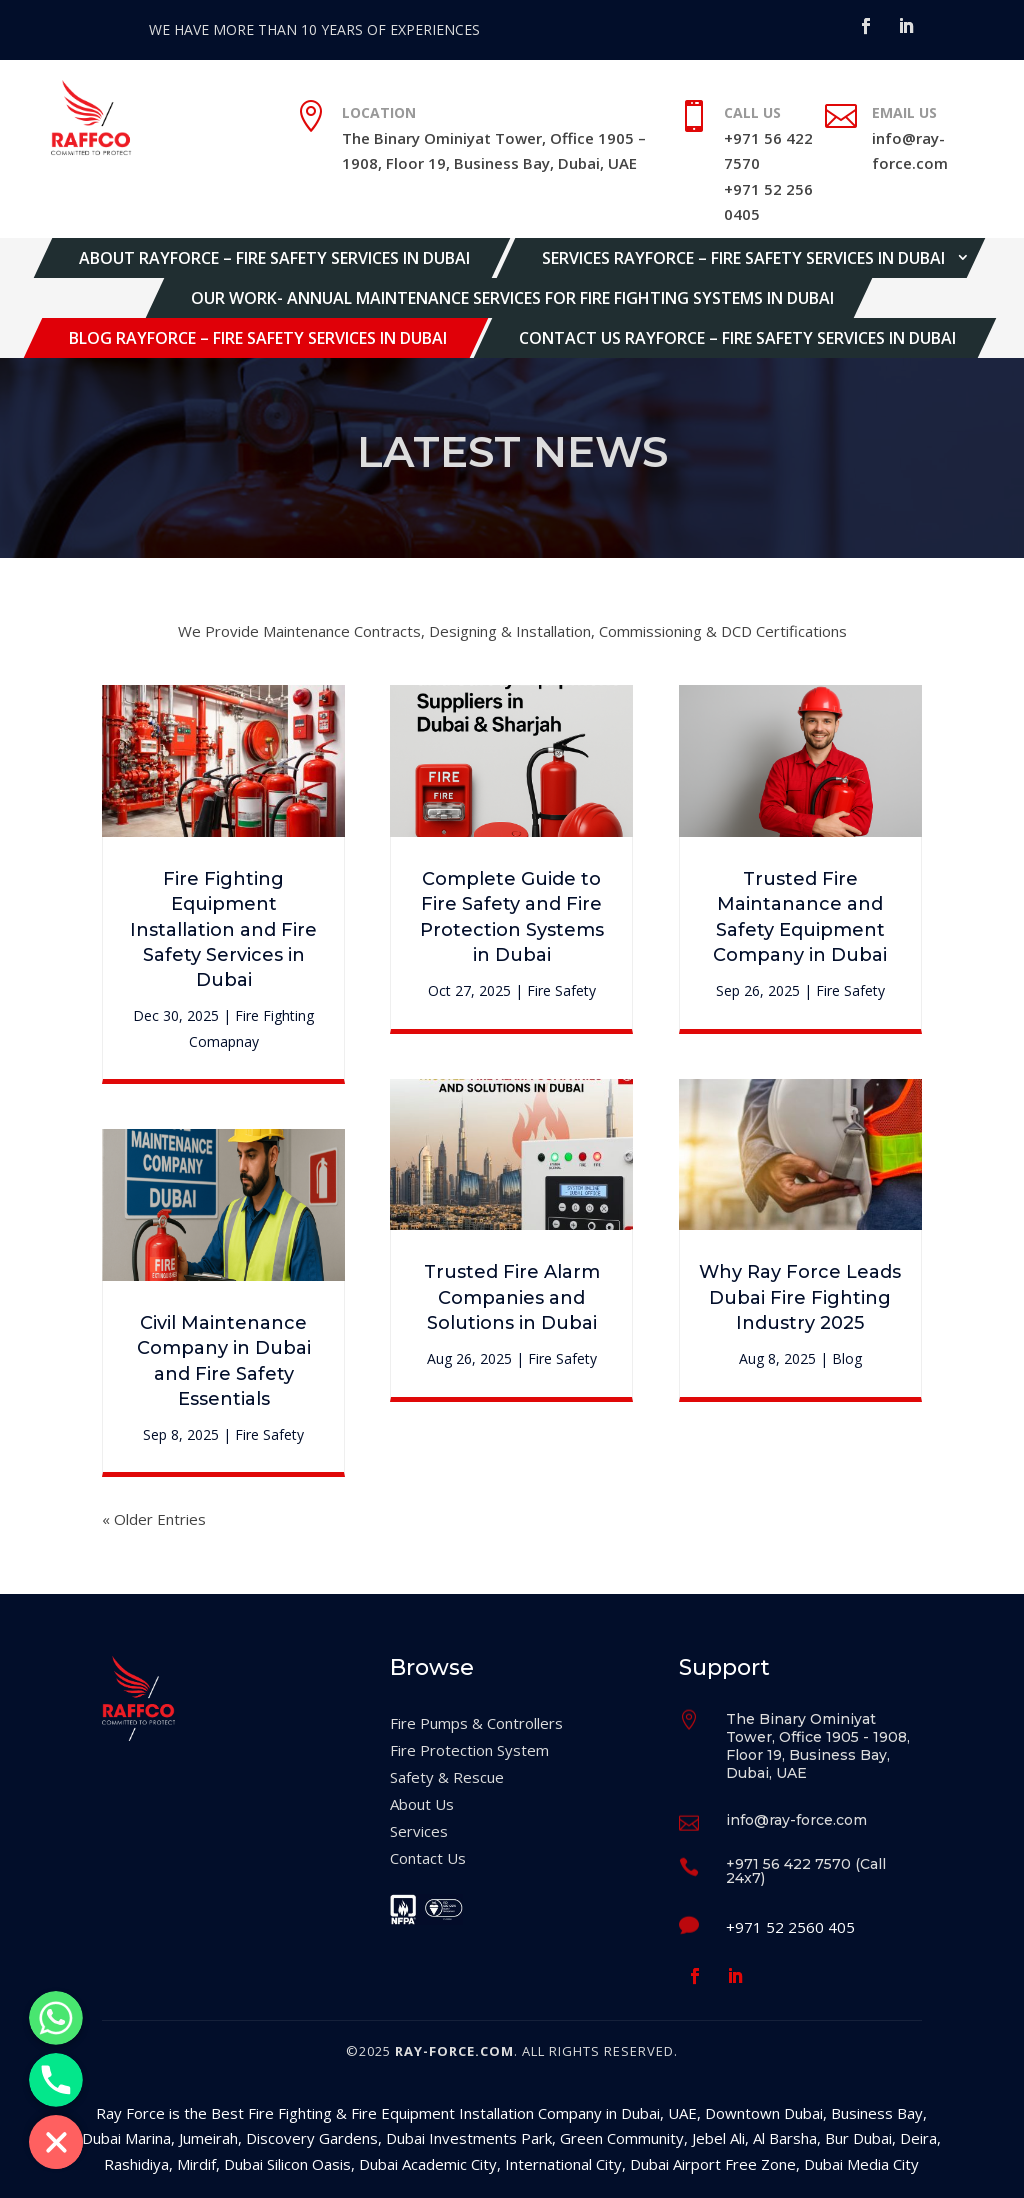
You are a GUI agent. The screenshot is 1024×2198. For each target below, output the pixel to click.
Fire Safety (269, 1434)
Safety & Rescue (447, 1777)
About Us (422, 1804)
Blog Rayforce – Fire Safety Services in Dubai (258, 338)
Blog (847, 1358)
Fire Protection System (469, 1750)
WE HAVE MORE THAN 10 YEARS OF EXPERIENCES (314, 29)
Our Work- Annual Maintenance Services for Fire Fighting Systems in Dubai (512, 298)
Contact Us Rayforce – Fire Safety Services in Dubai (737, 338)
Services (419, 1831)
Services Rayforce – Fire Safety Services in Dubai (743, 258)
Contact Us (428, 1858)
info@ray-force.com (796, 1820)
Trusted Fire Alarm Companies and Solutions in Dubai (512, 1297)
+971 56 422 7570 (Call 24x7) (806, 1871)
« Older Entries (154, 1519)
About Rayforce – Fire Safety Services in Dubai (274, 258)
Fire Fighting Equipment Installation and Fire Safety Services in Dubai (223, 929)
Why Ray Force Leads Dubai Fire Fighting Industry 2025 (800, 1297)
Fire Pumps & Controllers (476, 1723)
